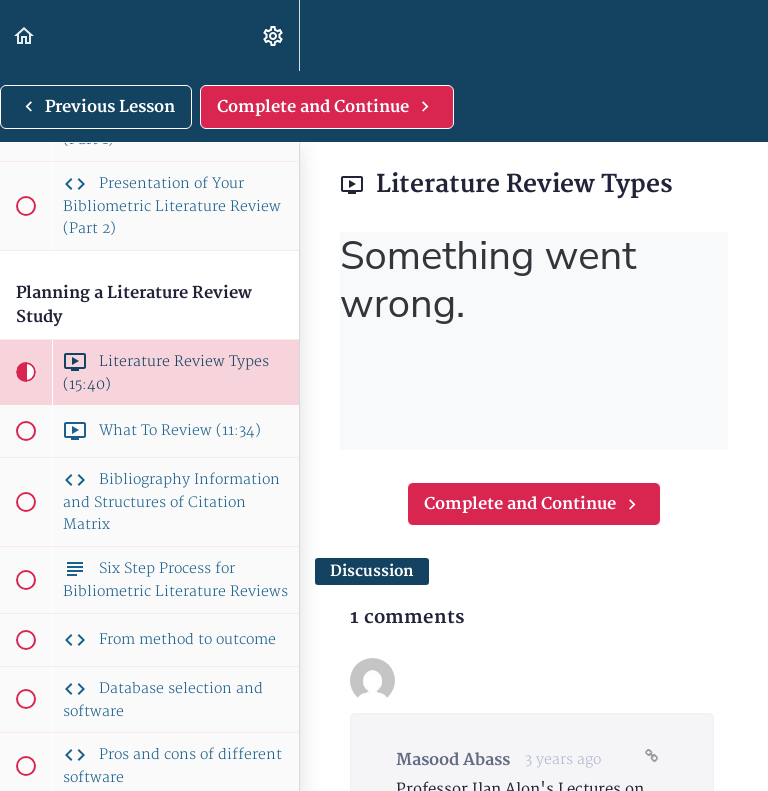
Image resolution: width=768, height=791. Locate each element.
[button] (25, 35)
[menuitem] (274, 35)
